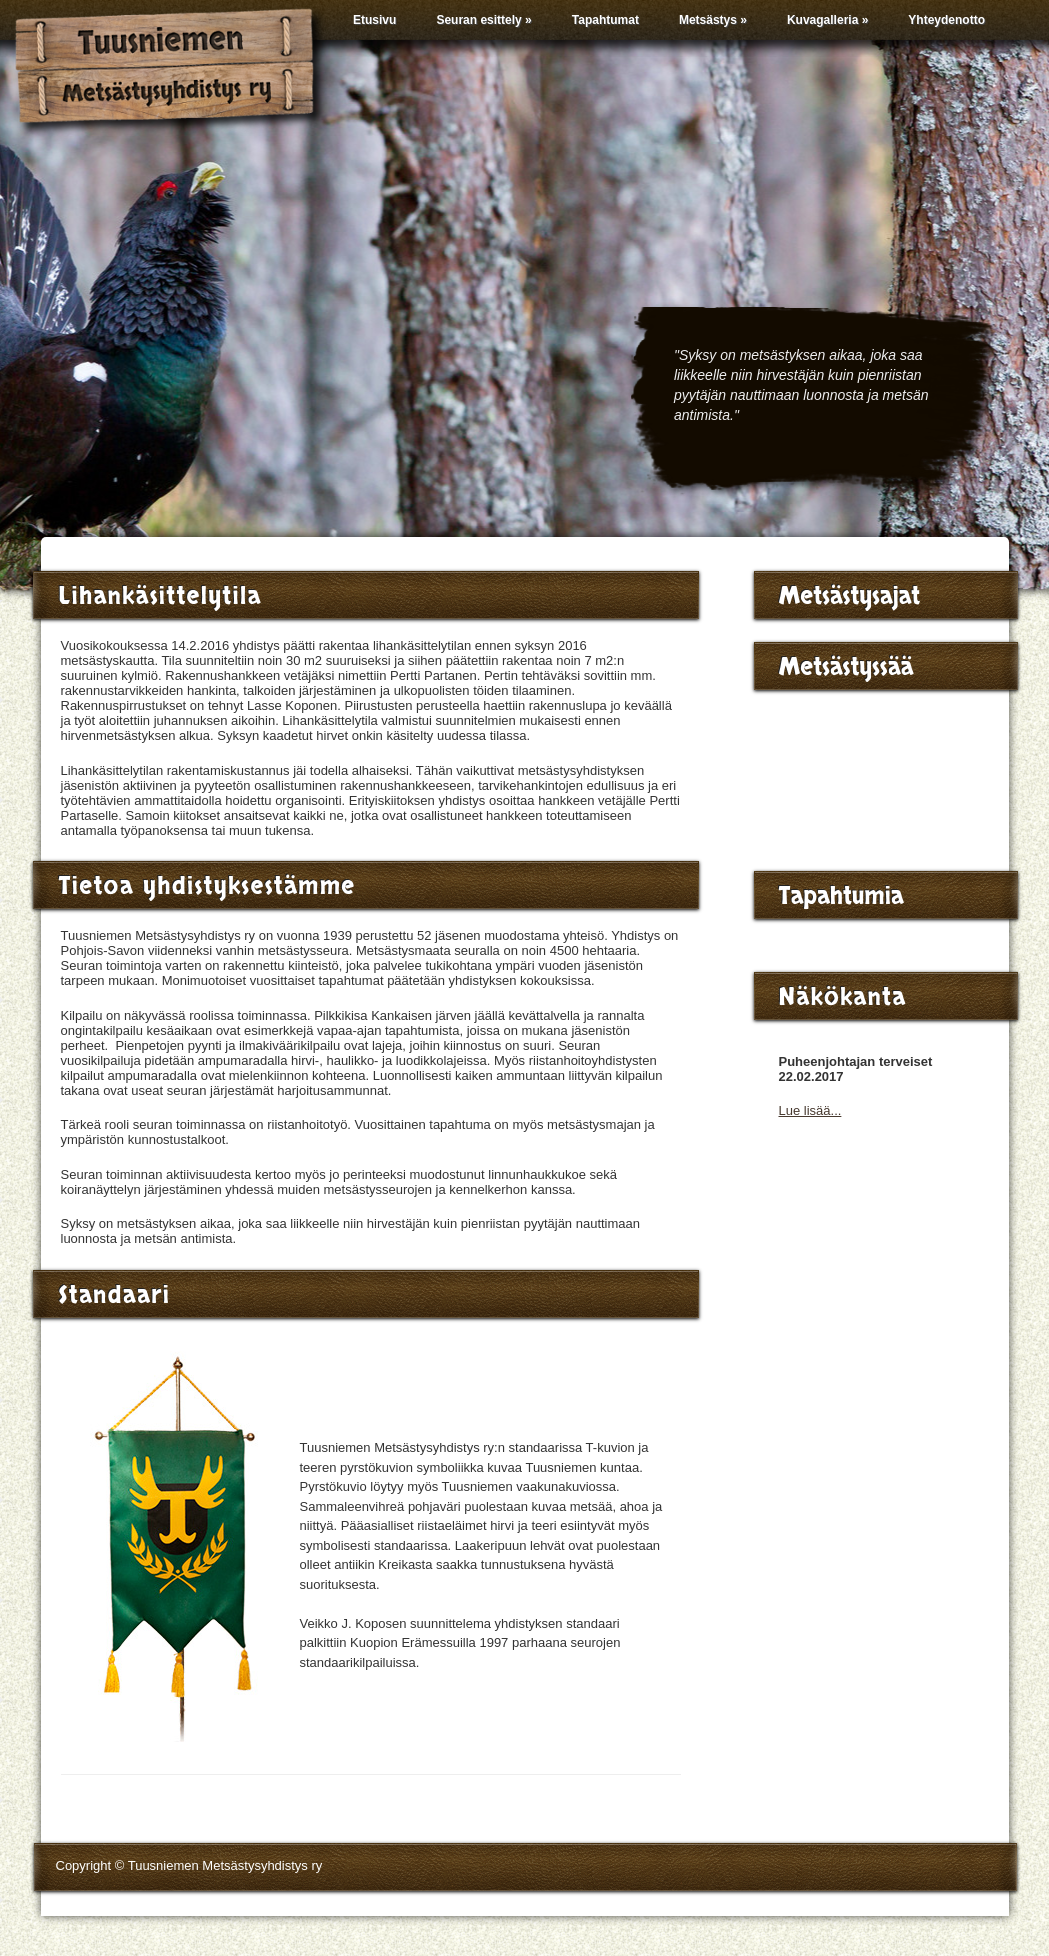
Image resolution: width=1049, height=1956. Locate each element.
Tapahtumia (841, 896)
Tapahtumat (605, 20)
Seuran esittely (483, 20)
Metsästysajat (850, 596)
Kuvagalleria (827, 20)
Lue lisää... (810, 1110)
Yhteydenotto (946, 20)
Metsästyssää (846, 667)
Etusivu (374, 20)
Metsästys (713, 20)
